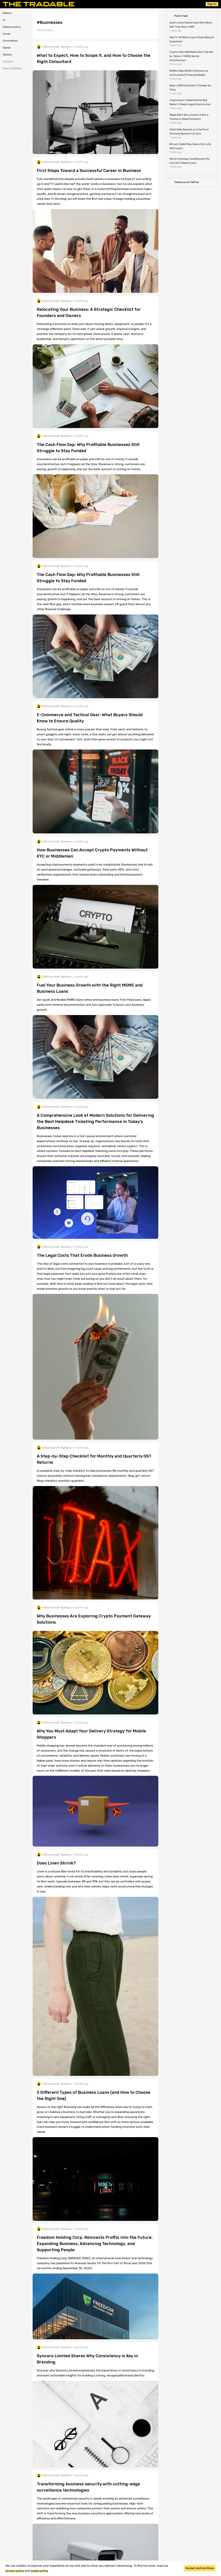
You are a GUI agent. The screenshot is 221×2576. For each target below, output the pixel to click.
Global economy (12, 27)
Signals (7, 47)
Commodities (10, 40)
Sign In (212, 4)
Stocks (7, 33)
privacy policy (15, 2570)
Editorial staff (48, 47)
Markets (7, 13)
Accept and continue (199, 2568)
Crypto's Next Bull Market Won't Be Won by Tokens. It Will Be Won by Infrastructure (191, 56)
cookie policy (39, 2570)
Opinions (7, 54)
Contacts (8, 61)
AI (4, 20)
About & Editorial (12, 68)
